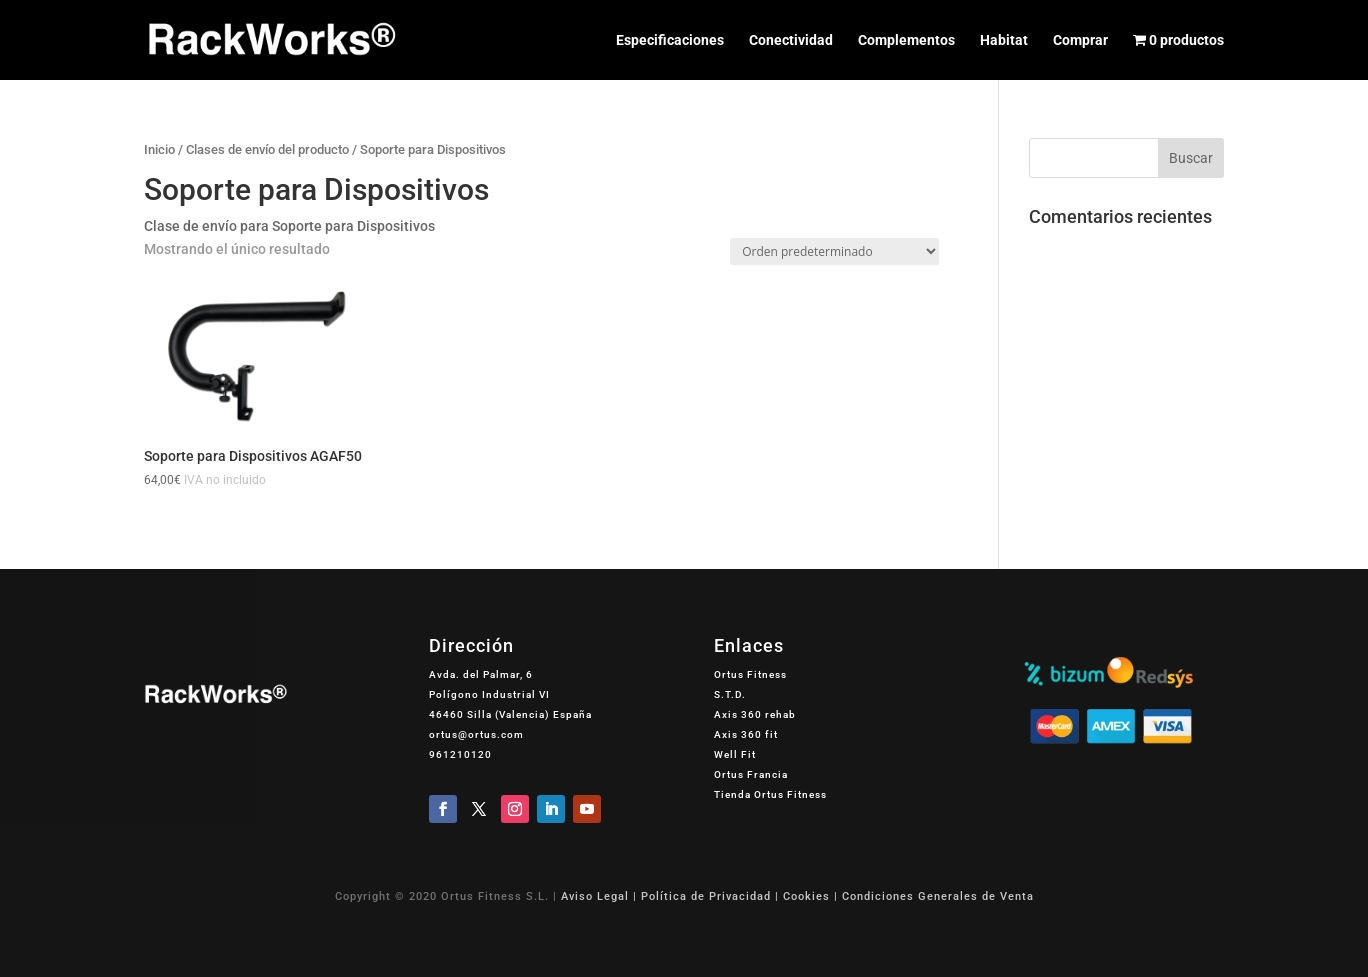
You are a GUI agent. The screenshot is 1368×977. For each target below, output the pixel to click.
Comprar (1080, 40)
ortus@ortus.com (476, 734)
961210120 (460, 754)
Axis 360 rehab (755, 714)
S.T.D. (730, 694)
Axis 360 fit (746, 734)
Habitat (1004, 40)
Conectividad (791, 40)
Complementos (906, 40)
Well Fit (735, 754)
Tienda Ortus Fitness (770, 794)
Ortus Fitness (750, 674)
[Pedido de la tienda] (834, 251)
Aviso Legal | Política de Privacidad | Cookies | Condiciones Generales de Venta (797, 896)
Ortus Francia (751, 774)
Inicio (159, 149)
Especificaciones (670, 40)
